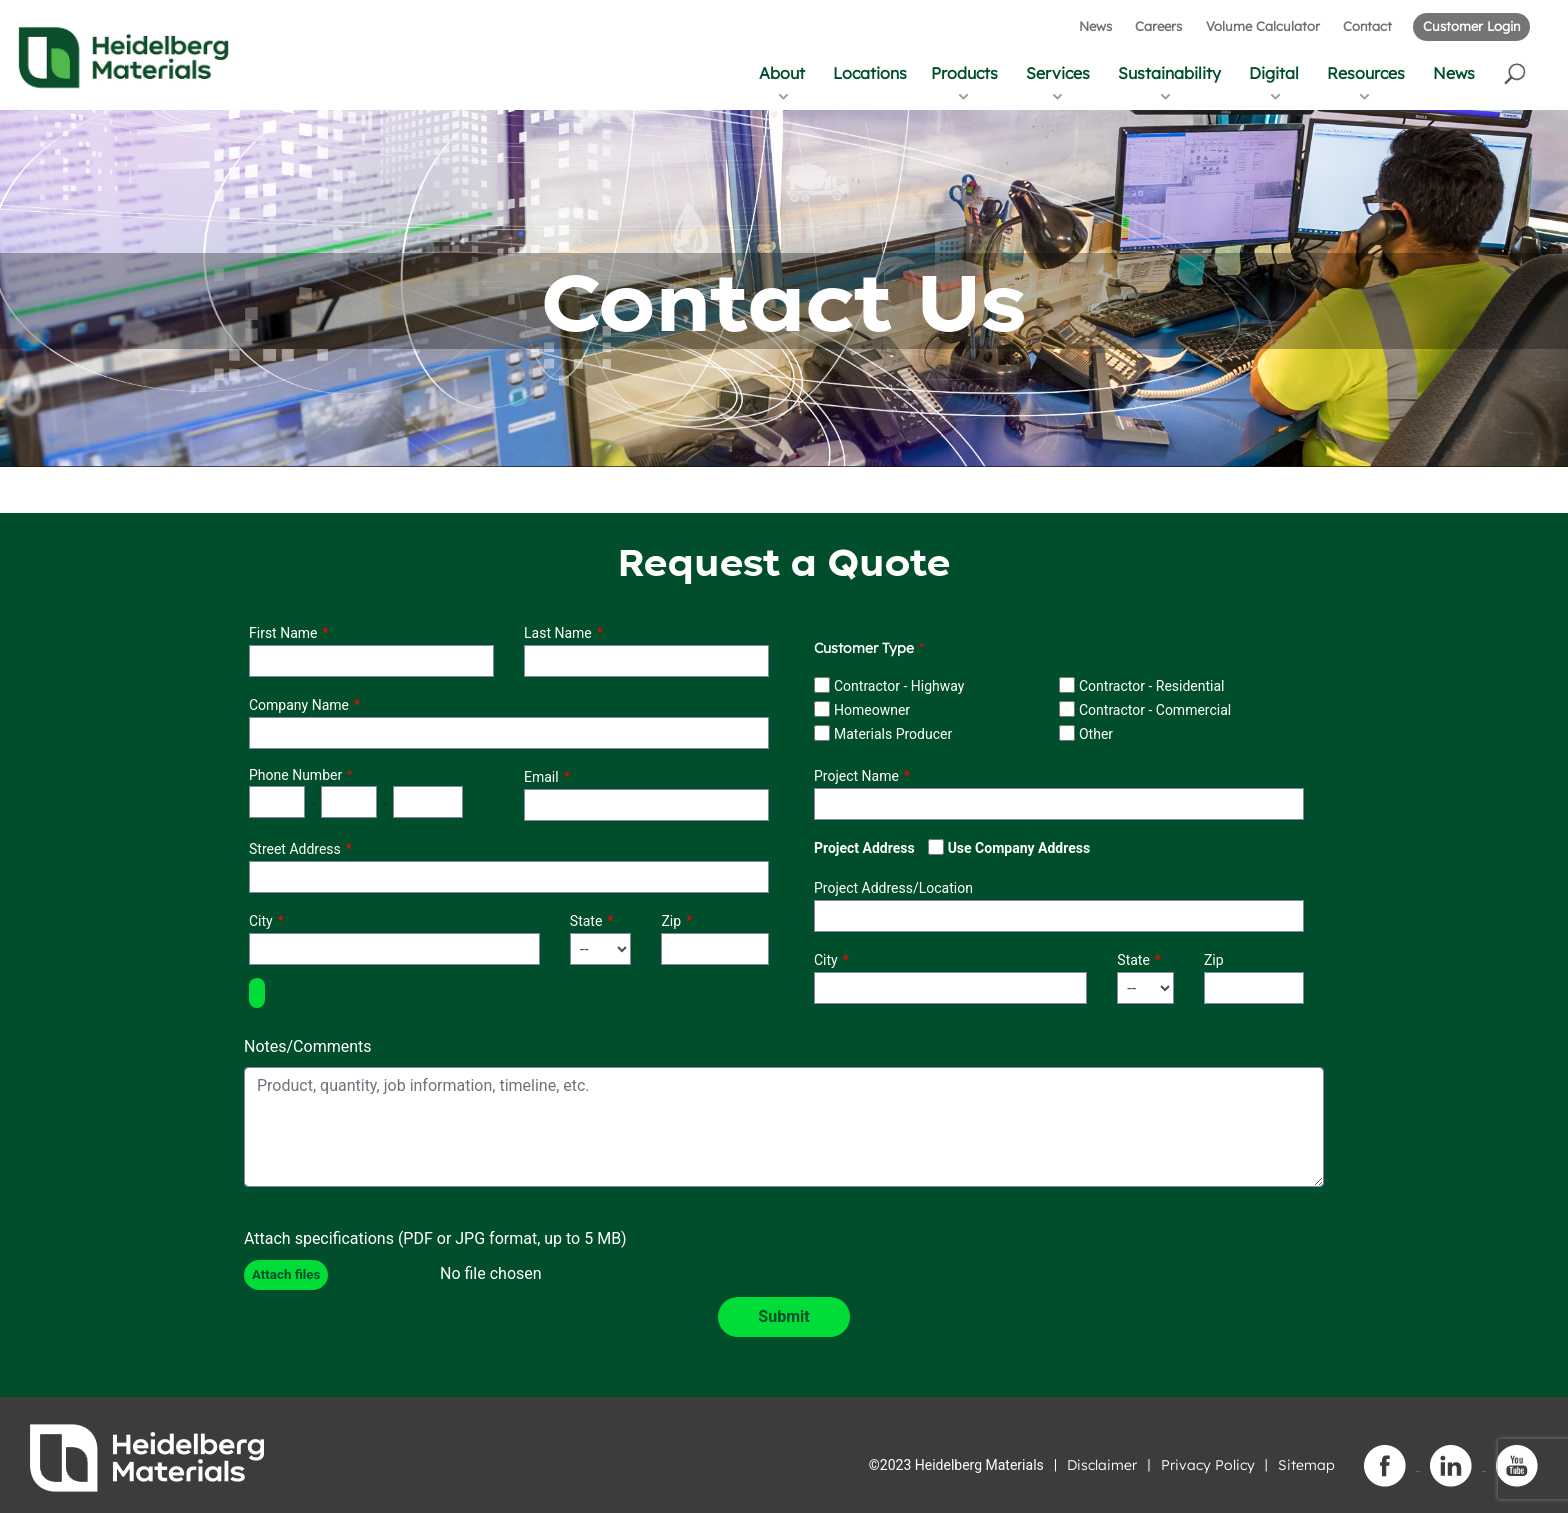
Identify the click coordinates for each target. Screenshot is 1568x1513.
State (586, 921)
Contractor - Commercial (1155, 710)
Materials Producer (893, 734)
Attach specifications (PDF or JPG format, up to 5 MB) (435, 1238)
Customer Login (1471, 26)
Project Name (856, 776)
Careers (1158, 26)
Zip (671, 921)
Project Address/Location (893, 888)
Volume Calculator (1263, 26)
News (1095, 26)
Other (1096, 734)
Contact (1367, 26)
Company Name (299, 705)
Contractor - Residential (1152, 686)
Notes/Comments (308, 1046)
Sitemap (1306, 1465)
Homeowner (872, 710)
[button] (1516, 72)
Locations (870, 73)
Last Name (558, 633)
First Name (283, 633)
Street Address (295, 849)
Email (541, 777)
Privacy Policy (1208, 1465)
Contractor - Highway (899, 686)
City (261, 921)
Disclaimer (1102, 1465)
